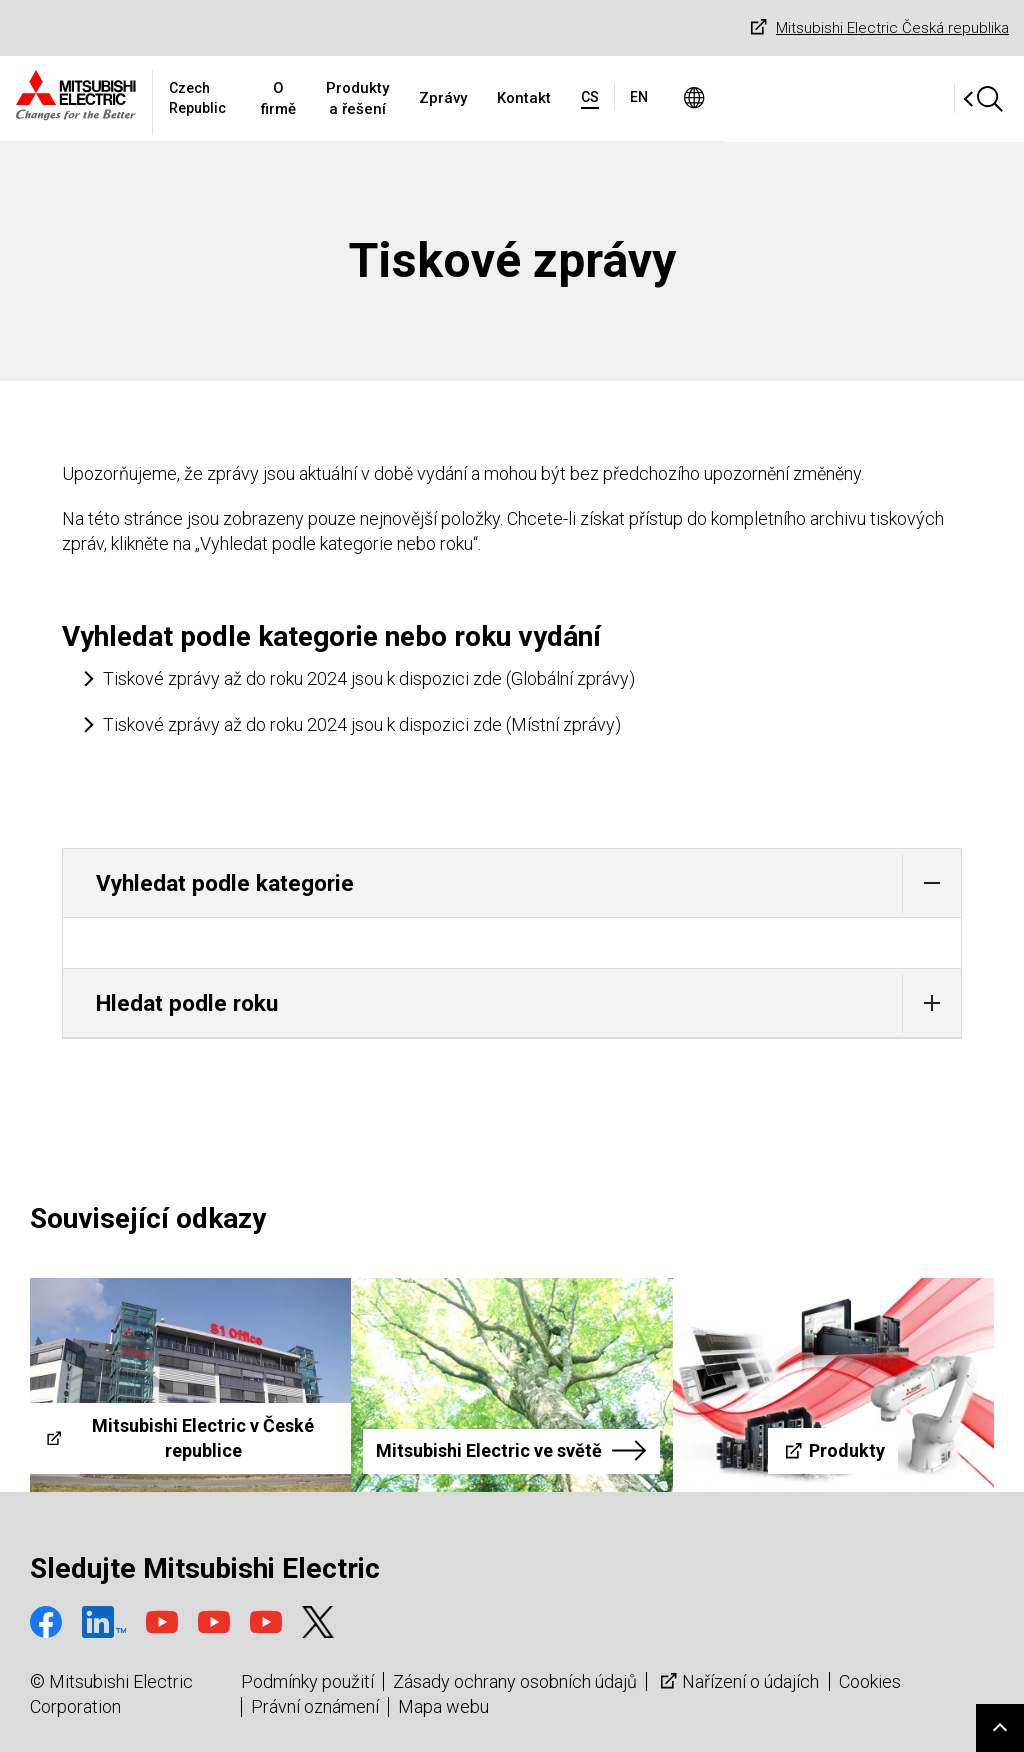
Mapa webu (443, 1706)
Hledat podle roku (528, 1003)
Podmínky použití (307, 1681)
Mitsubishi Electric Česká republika (877, 28)
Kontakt (687, 98)
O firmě (373, 98)
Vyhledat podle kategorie (528, 883)
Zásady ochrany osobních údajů (515, 1681)
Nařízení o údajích (737, 1681)
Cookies (870, 1681)
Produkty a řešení (490, 98)
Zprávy (606, 98)
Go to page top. (1000, 1728)
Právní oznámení (315, 1706)
